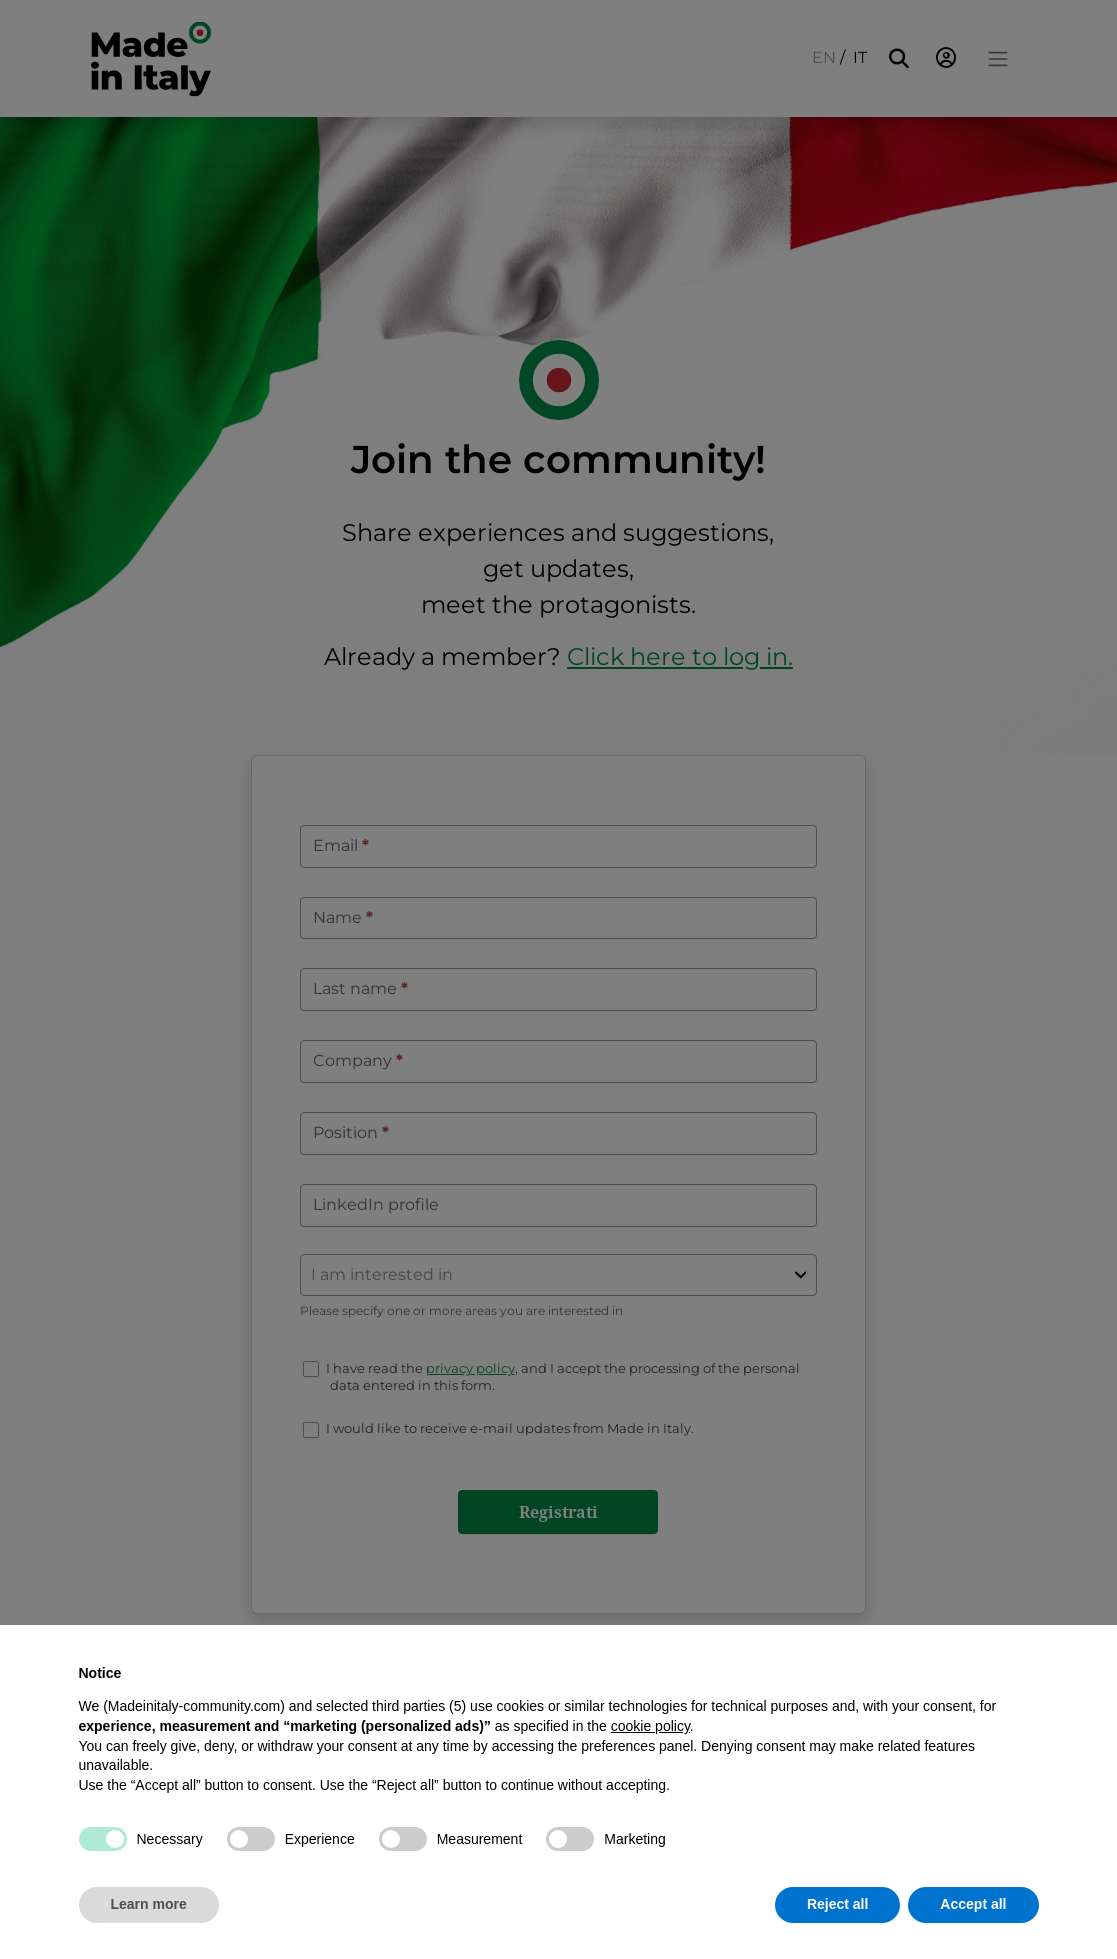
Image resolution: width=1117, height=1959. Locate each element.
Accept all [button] (973, 1904)
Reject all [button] (837, 1904)
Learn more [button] (149, 1904)
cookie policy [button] (650, 1726)
